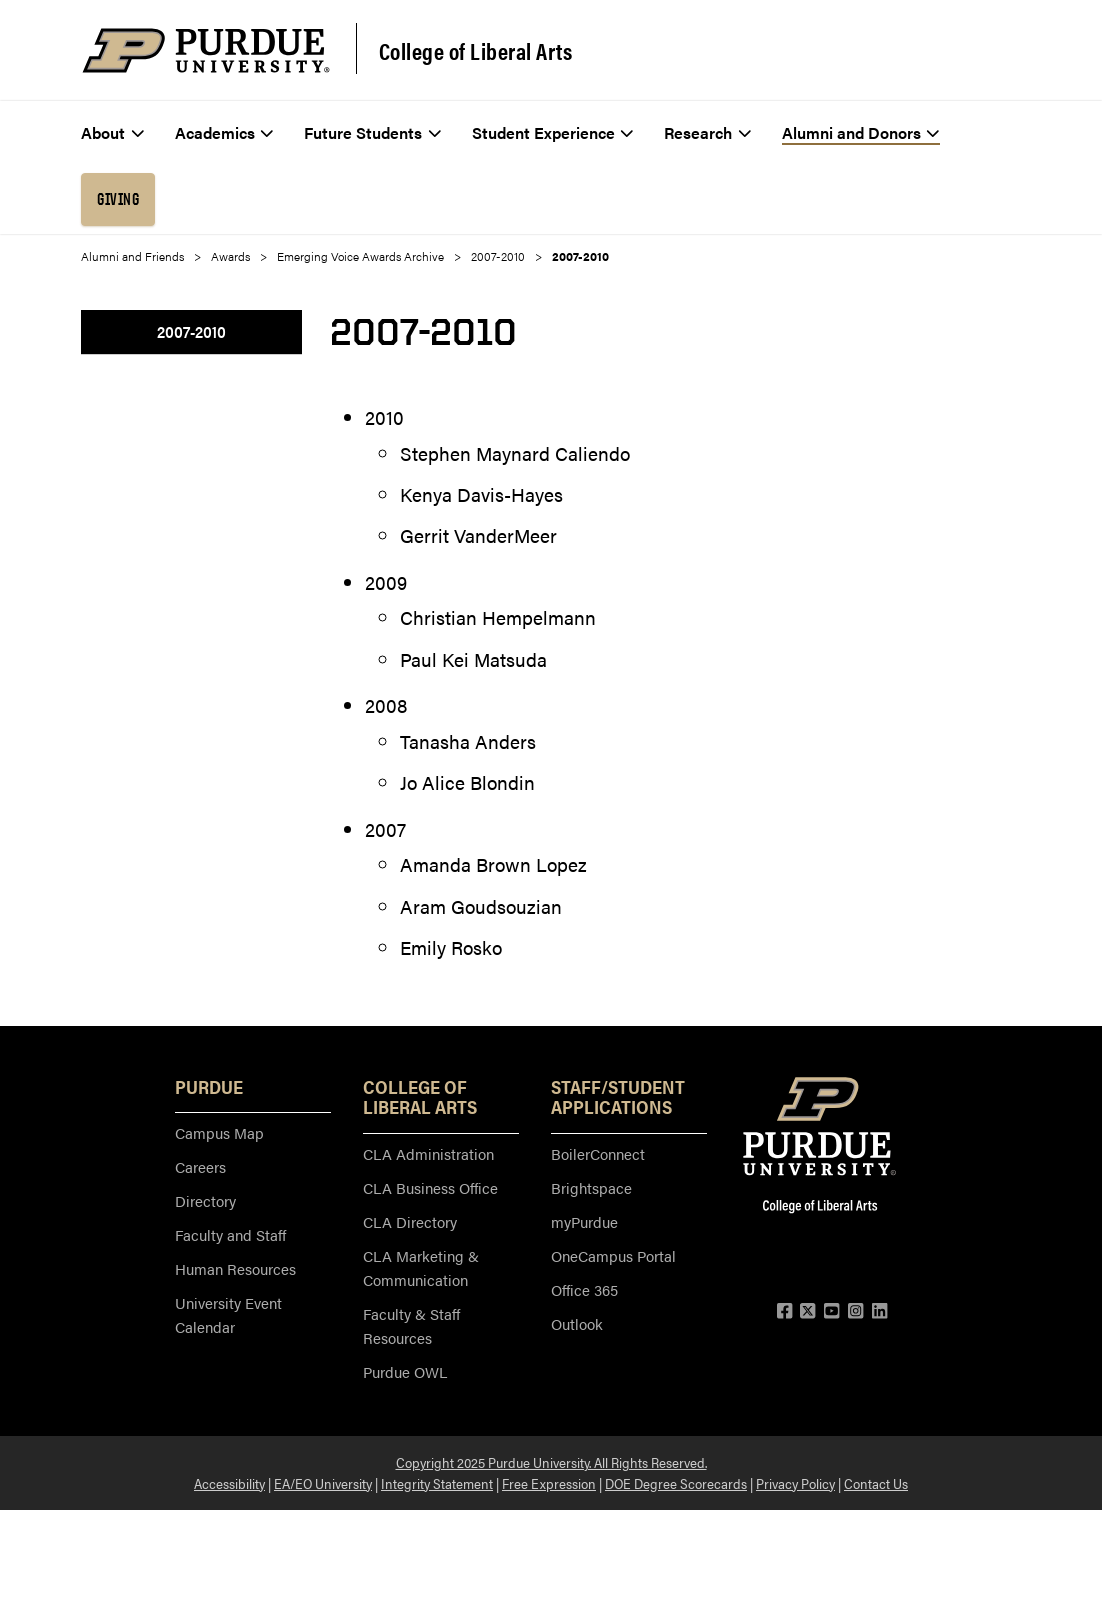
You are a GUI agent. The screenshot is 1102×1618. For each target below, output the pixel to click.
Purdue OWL (405, 1371)
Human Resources (235, 1268)
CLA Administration (428, 1153)
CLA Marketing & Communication (421, 1267)
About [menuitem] (112, 132)
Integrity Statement (437, 1483)
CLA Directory (410, 1221)
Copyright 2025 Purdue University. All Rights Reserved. (551, 1462)
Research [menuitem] (707, 132)
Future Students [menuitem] (372, 132)
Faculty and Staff (230, 1234)
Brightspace (591, 1187)
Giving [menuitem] (118, 199)
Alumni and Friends (132, 256)
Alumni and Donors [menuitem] (861, 132)
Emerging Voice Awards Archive (360, 256)
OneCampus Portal (613, 1255)
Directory (205, 1200)
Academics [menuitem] (224, 132)
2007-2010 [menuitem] (191, 331)
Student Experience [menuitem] (553, 132)
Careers (200, 1166)
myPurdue (584, 1221)
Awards (230, 256)
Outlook (577, 1323)
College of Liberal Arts (476, 51)
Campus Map (219, 1132)
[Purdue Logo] (206, 50)
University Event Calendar (228, 1314)
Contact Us (876, 1483)
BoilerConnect (598, 1153)
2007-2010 (498, 256)
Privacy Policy (795, 1483)
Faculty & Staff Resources (411, 1325)
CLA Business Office (430, 1187)
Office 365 (584, 1289)
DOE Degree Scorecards (676, 1483)
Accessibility (229, 1483)
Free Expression (549, 1483)
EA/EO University (323, 1483)
